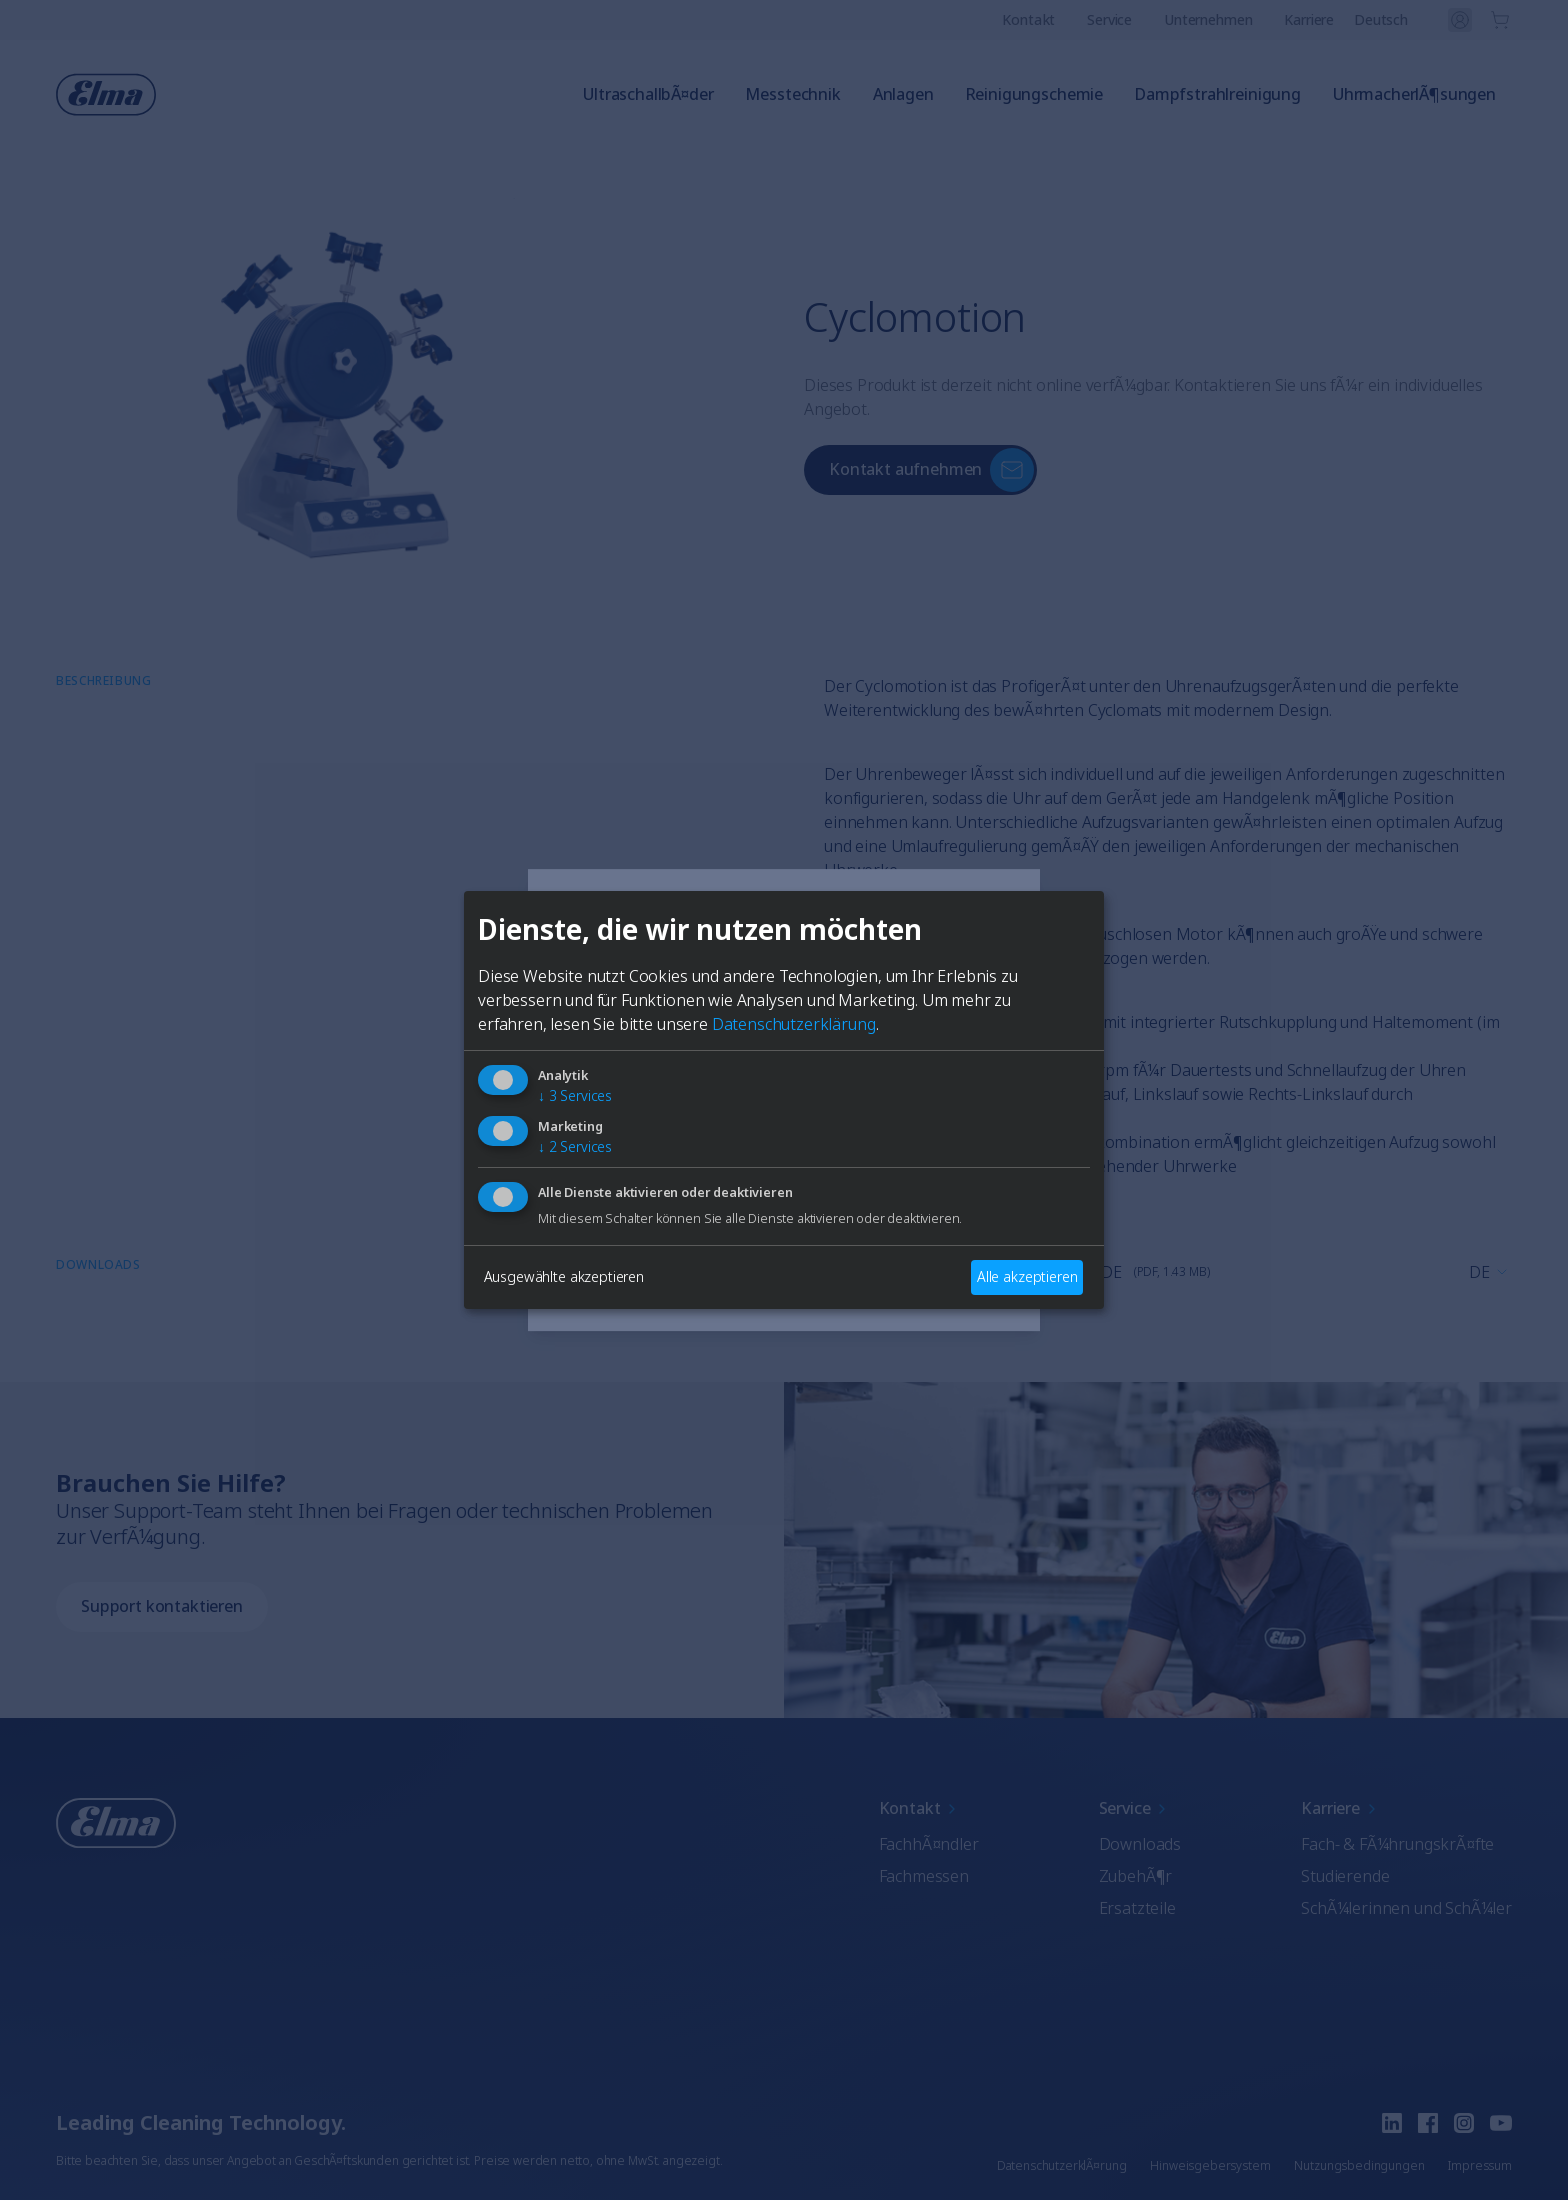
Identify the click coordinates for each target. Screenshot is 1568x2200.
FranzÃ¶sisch (843, 1157)
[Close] (550, 923)
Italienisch (610, 1209)
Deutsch (714, 1157)
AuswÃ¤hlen (784, 1281)
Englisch (604, 1157)
